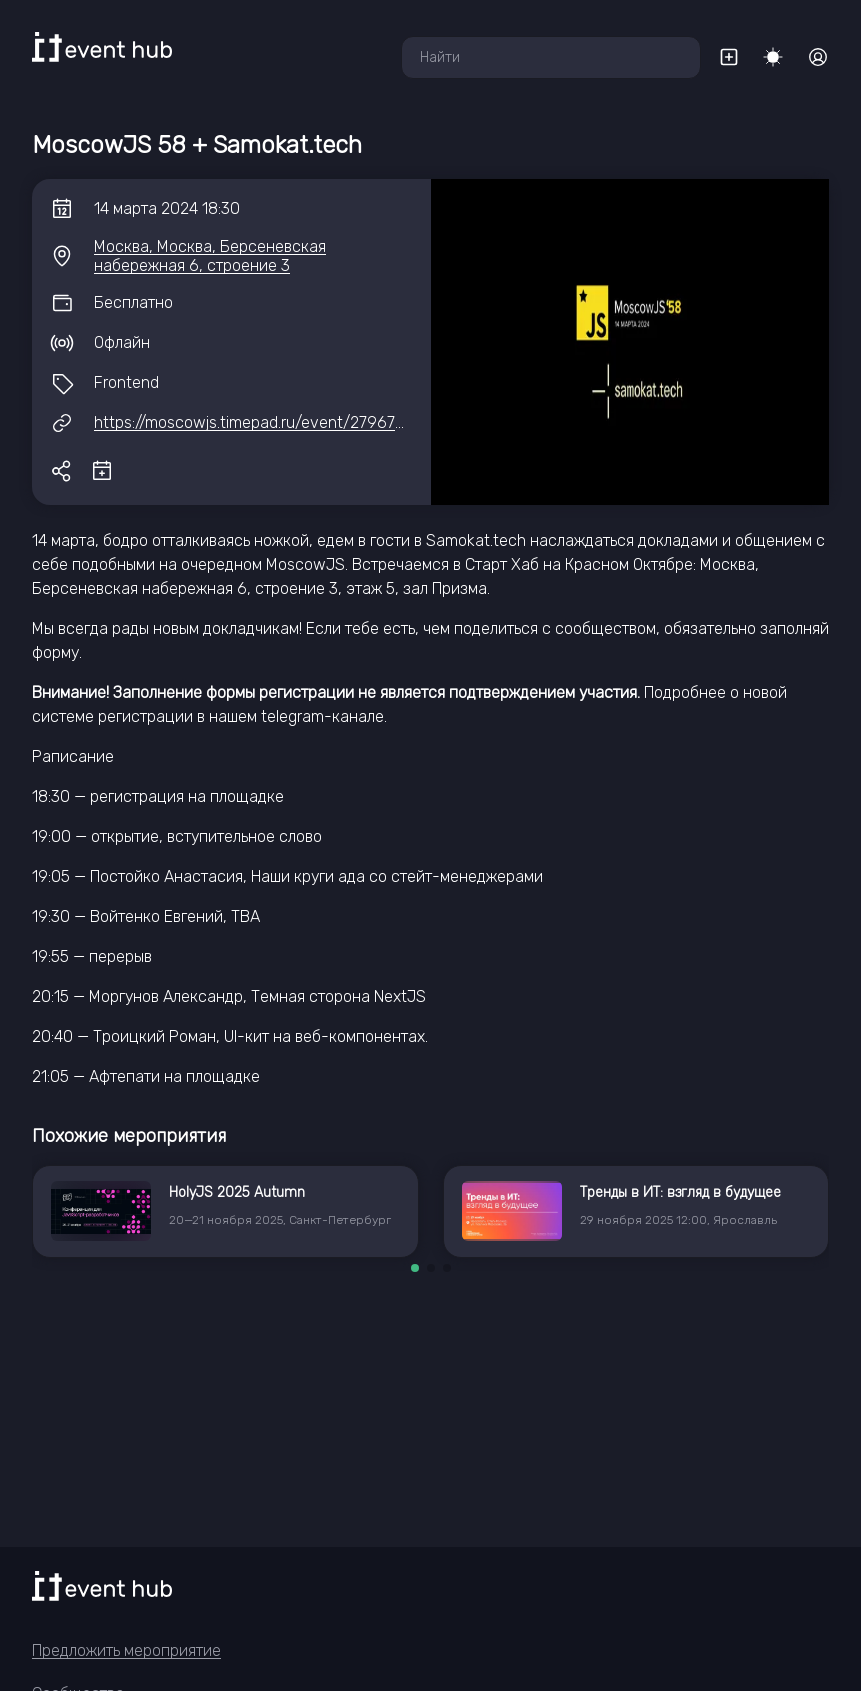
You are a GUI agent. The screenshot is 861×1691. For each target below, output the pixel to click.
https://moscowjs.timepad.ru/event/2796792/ (257, 422)
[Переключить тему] (773, 57)
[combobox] (551, 57)
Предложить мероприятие (126, 1650)
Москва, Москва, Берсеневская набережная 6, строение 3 (210, 256)
